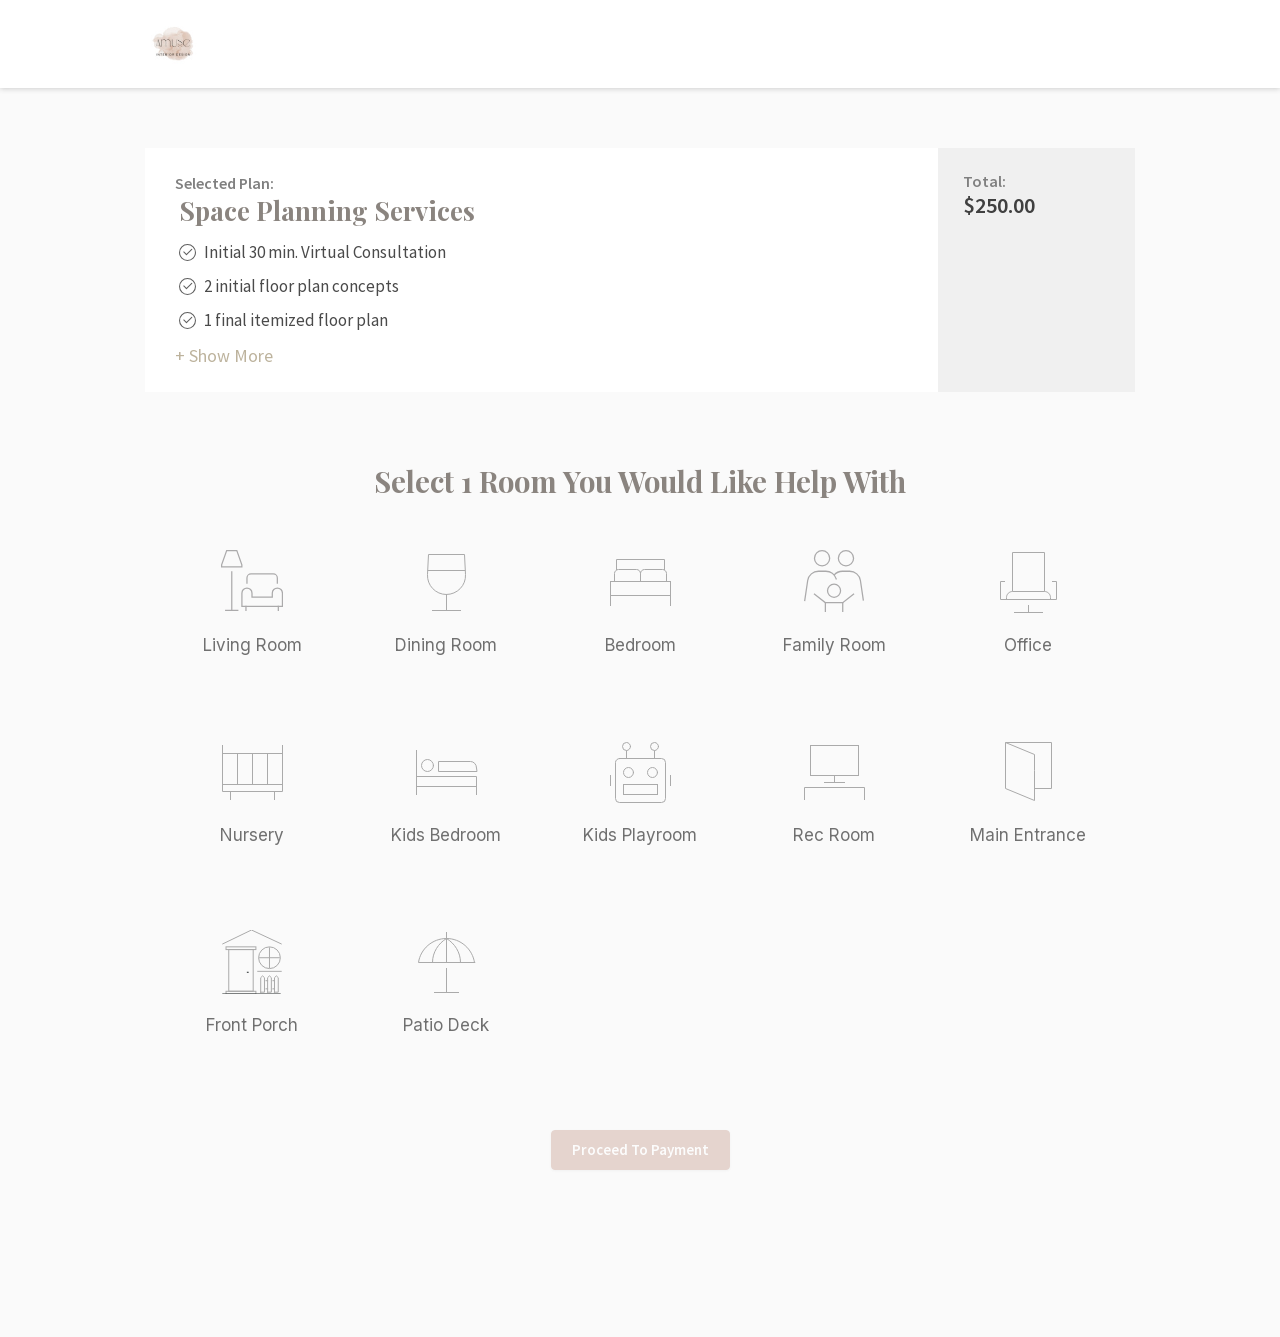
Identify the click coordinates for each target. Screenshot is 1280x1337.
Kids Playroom (640, 835)
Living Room (252, 645)
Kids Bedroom (446, 835)
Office (1028, 645)
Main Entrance (1028, 835)
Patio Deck (446, 1025)
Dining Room (446, 645)
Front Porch (252, 1025)
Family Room (834, 645)
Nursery (252, 835)
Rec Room (834, 835)
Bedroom (640, 645)
